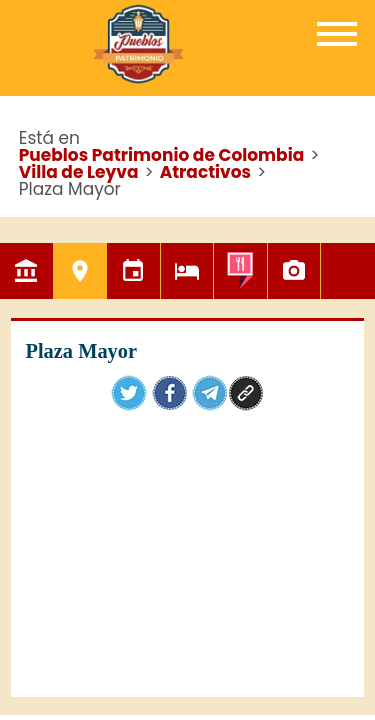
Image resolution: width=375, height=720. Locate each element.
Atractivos (80, 271)
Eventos (133, 271)
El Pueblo (26, 271)
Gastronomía (240, 271)
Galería (294, 271)
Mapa (347, 271)
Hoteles (187, 271)
